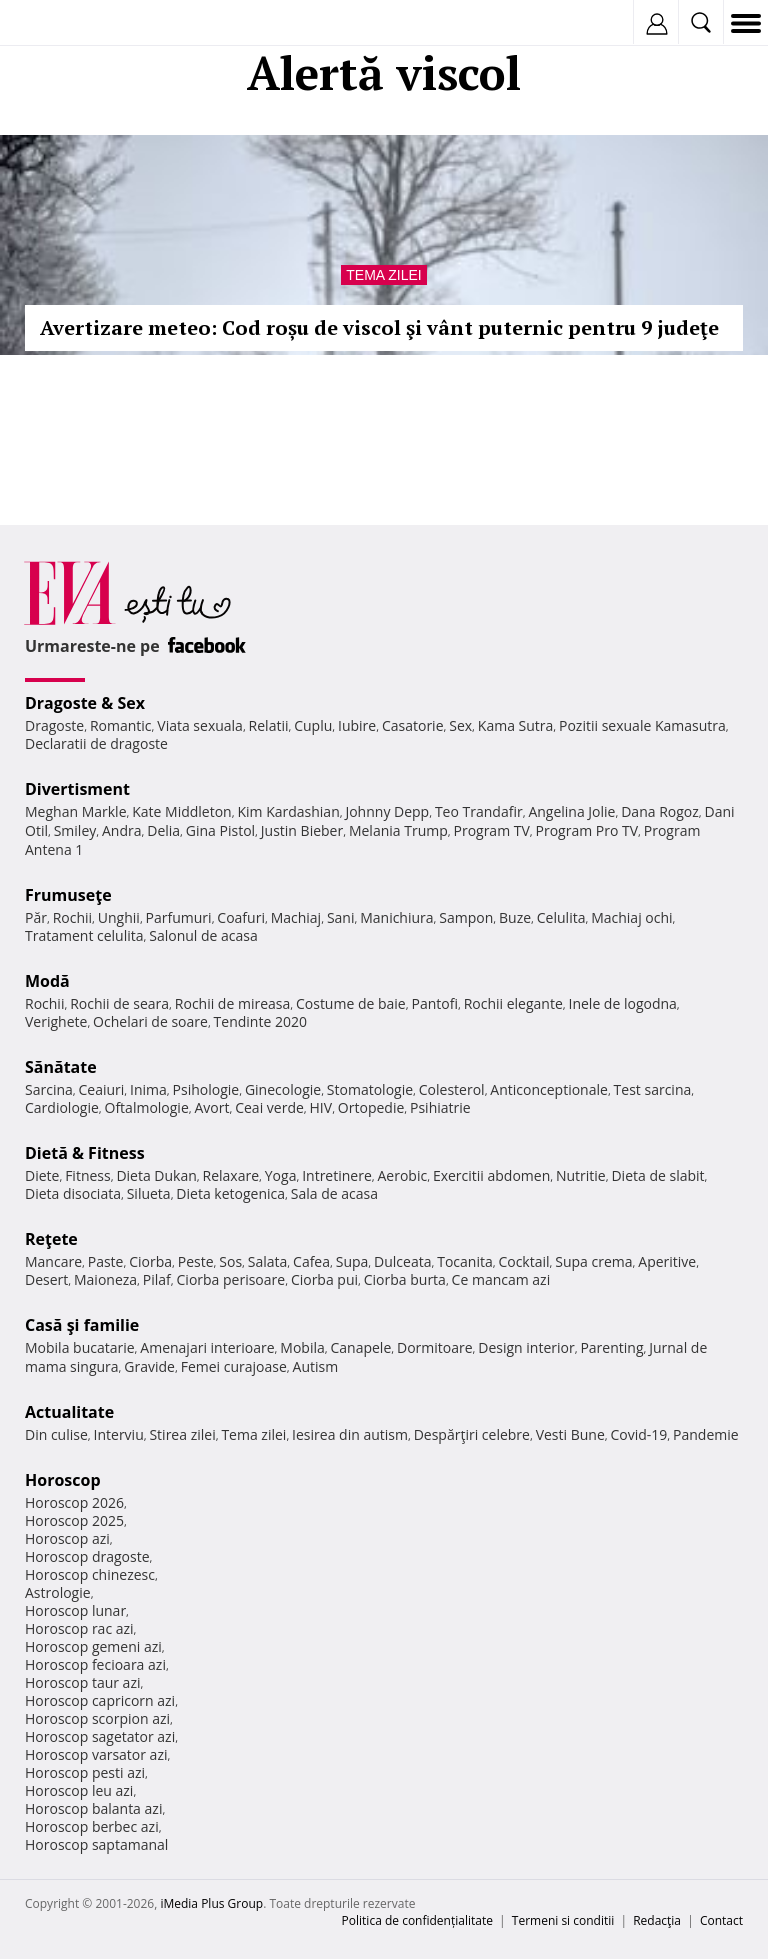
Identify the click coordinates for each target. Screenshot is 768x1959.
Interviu (119, 1434)
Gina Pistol (220, 830)
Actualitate (69, 1412)
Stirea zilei (182, 1434)
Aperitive (667, 1261)
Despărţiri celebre (472, 1434)
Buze (515, 917)
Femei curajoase (234, 1366)
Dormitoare (435, 1347)
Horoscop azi (67, 1538)
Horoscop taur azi (82, 1682)
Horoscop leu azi (79, 1790)
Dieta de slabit (657, 1175)
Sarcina (49, 1089)
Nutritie (581, 1175)
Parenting (611, 1347)
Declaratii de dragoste (96, 743)
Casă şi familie (82, 1325)
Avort (211, 1107)
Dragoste (54, 725)
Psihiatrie (440, 1107)
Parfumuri (179, 917)
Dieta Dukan (156, 1175)
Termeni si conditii (563, 1920)
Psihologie (206, 1089)
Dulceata (402, 1261)
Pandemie (706, 1434)
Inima (148, 1089)
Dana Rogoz (660, 811)
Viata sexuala (200, 725)
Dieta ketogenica (230, 1193)
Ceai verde (269, 1107)
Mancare (53, 1261)
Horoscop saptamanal (96, 1844)
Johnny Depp (387, 811)
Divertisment (77, 789)
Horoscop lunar (75, 1610)
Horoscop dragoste (87, 1556)
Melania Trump (398, 830)
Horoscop (63, 1480)
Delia (163, 830)
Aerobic (402, 1175)
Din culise (56, 1434)
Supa (352, 1261)
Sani (341, 917)
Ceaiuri (102, 1089)
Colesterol (452, 1089)
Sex (460, 725)
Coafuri (241, 917)
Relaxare (231, 1175)
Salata (268, 1261)
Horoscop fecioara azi (95, 1664)
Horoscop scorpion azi (97, 1718)
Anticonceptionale (549, 1089)
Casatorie (413, 725)
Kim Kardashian (288, 811)
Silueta (149, 1193)
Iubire (357, 725)
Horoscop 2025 (74, 1520)
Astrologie (58, 1592)
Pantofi (434, 1003)
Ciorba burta (405, 1279)
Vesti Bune (570, 1434)
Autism (316, 1366)
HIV (321, 1107)
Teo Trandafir (479, 811)
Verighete (56, 1021)
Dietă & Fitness (85, 1153)
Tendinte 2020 (260, 1021)
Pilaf (157, 1279)
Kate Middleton (182, 811)
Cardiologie (62, 1107)
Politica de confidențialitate (417, 1920)
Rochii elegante (513, 1003)
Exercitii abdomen (491, 1175)
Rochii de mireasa (232, 1003)
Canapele (360, 1347)
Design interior (526, 1347)
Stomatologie (370, 1089)
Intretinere (337, 1175)
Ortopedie (371, 1107)
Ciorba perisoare (231, 1279)
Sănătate (61, 1067)
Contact (721, 1920)
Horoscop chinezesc (90, 1574)
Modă (47, 981)
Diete (42, 1175)
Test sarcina (653, 1089)
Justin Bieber (302, 830)
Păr (36, 917)
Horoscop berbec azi (92, 1826)
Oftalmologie (147, 1107)
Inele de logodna (622, 1003)
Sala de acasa (334, 1193)
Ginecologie (283, 1089)
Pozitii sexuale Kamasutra (642, 725)
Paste (106, 1261)
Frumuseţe (68, 895)
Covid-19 (639, 1434)
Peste (196, 1261)
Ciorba (150, 1261)
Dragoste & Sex (85, 703)
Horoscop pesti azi (85, 1772)
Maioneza (105, 1279)
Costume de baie (351, 1003)
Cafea (311, 1261)
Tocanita (465, 1261)
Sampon (466, 917)
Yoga (281, 1175)
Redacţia (657, 1920)
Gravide (149, 1366)
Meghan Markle (76, 811)
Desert (46, 1279)
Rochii (72, 917)
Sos (230, 1261)
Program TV (491, 830)
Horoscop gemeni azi (93, 1646)
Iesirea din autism (350, 1434)
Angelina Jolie (571, 811)
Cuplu (313, 725)
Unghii (119, 917)
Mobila (302, 1347)
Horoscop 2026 (74, 1502)
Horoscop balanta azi (93, 1808)
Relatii (269, 725)
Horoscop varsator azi (96, 1754)
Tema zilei (383, 275)
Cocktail (523, 1261)
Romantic (121, 725)
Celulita (561, 917)
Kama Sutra (515, 725)
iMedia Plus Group (211, 1903)
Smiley (75, 830)
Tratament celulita (84, 935)
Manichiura (396, 917)
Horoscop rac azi (79, 1628)
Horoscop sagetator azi (100, 1736)
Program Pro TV (587, 830)
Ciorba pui (324, 1279)
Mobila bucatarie (80, 1347)
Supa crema (593, 1261)
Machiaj (296, 917)
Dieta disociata (73, 1193)
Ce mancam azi (501, 1279)
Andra (122, 830)
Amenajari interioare (207, 1347)
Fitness (88, 1175)
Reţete (51, 1239)
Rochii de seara (119, 1003)
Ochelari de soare (150, 1021)
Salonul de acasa (203, 935)
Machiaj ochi (631, 917)
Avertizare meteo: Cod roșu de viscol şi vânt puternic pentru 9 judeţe (379, 327)
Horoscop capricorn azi (100, 1700)
